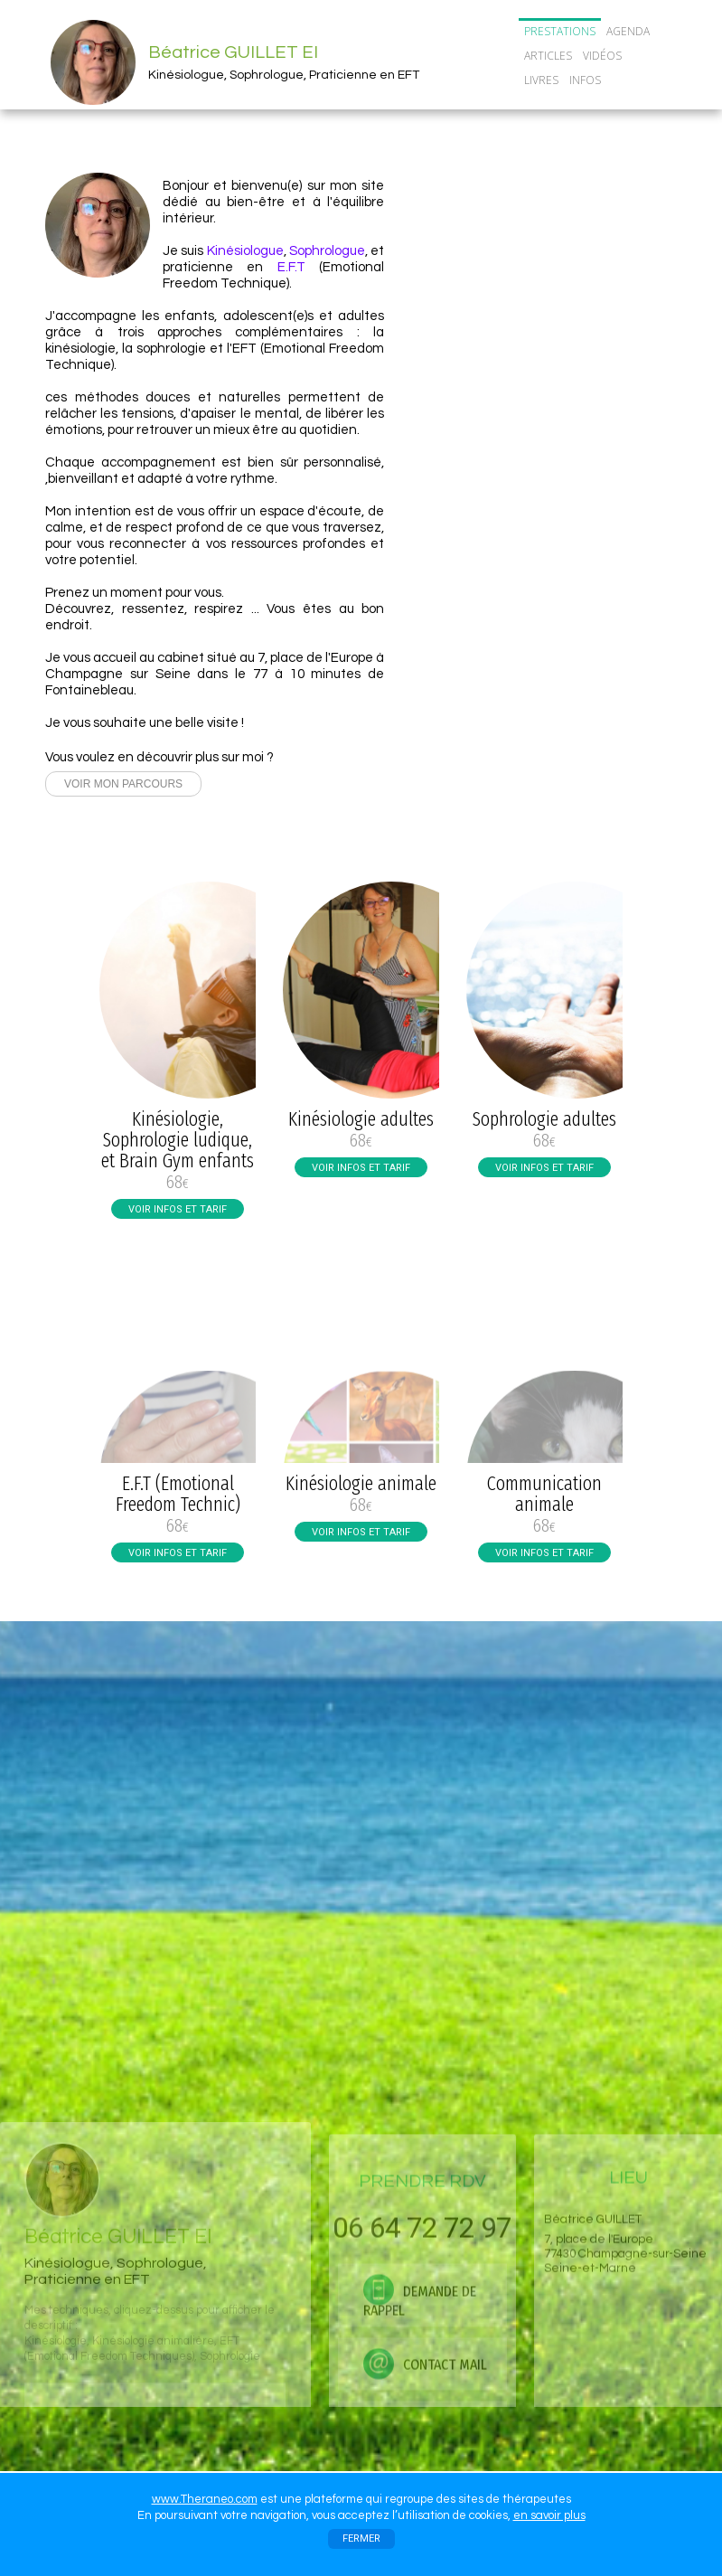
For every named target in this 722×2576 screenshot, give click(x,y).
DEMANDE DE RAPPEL (568, 318)
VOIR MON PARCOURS (123, 784)
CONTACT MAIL (568, 356)
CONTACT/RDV (565, 104)
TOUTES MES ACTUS (543, 512)
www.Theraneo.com (205, 2499)
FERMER (361, 2538)
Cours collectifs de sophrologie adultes (559, 479)
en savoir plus (549, 2515)
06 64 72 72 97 (568, 275)
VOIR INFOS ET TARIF (177, 1209)
